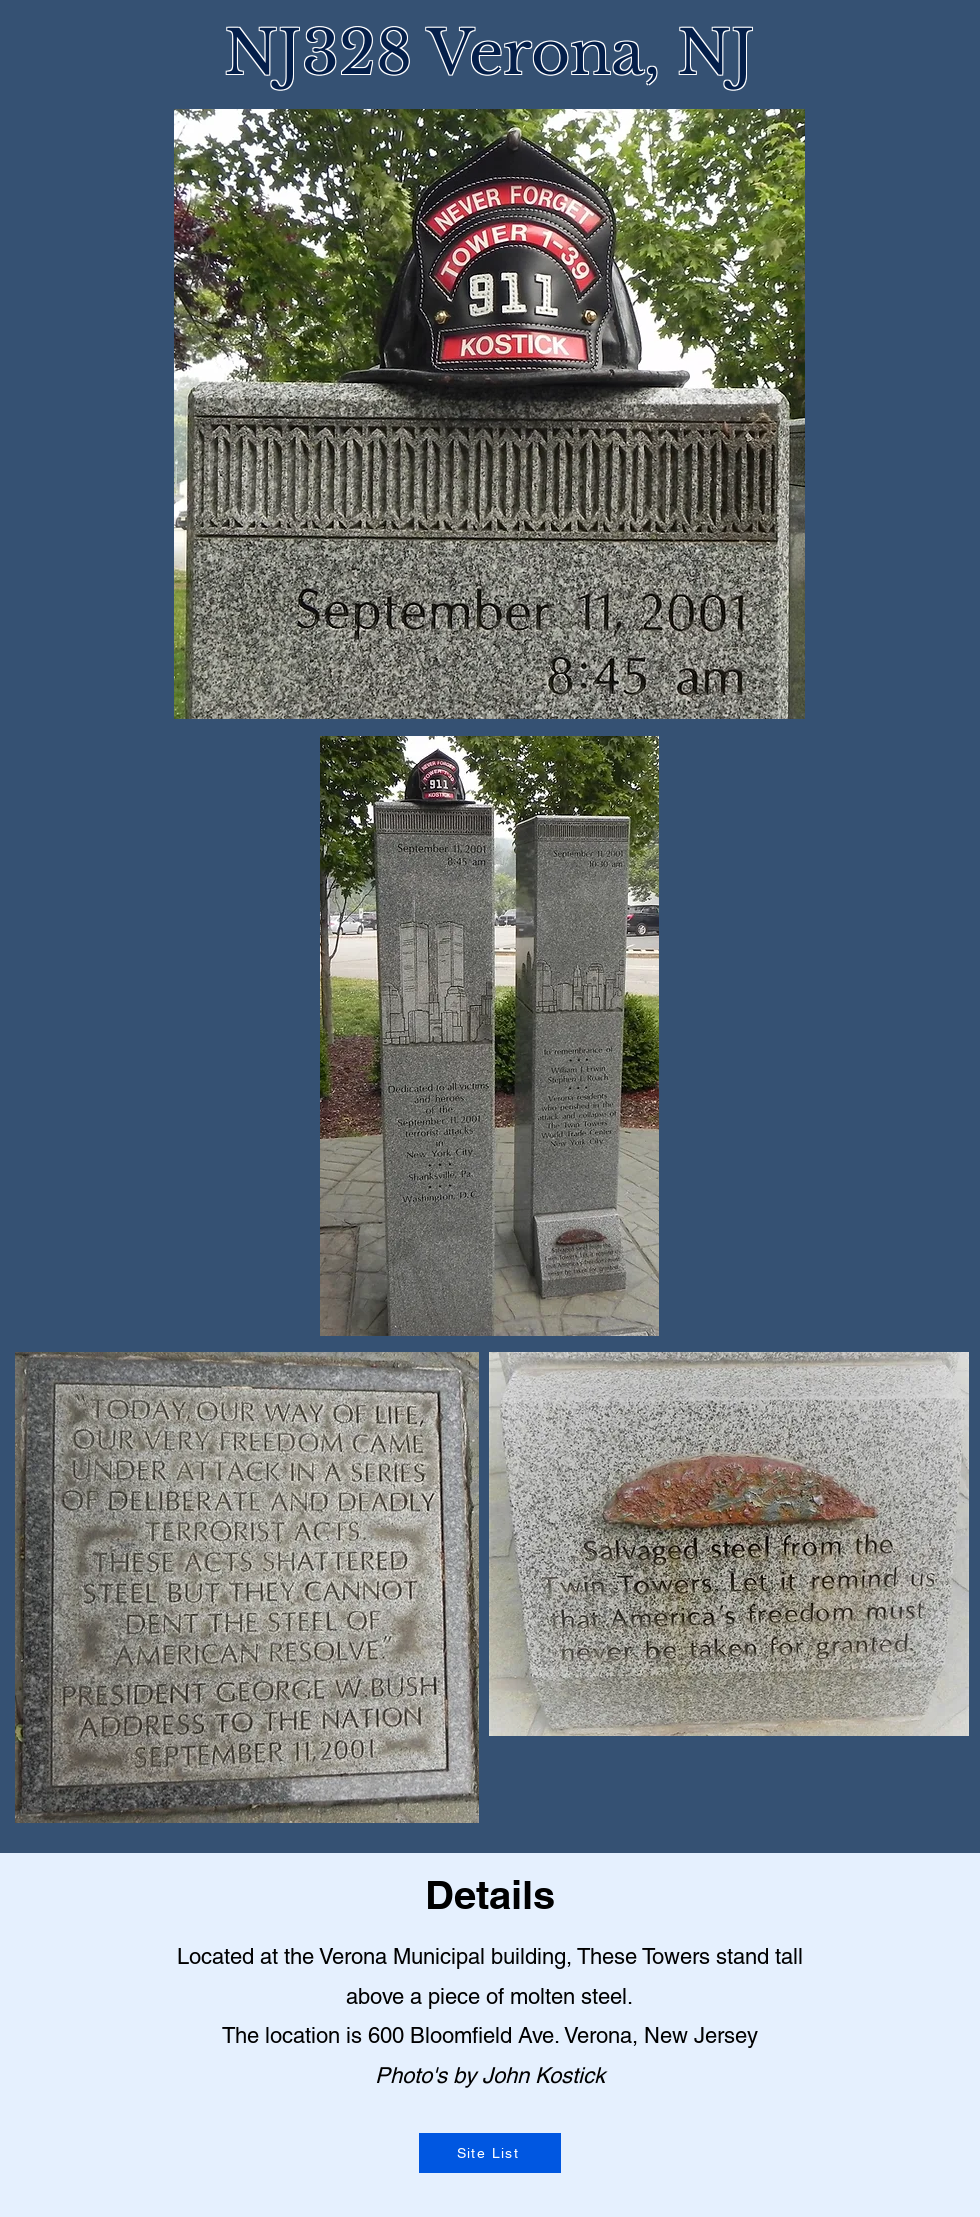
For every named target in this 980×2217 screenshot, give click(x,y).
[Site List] (490, 2153)
